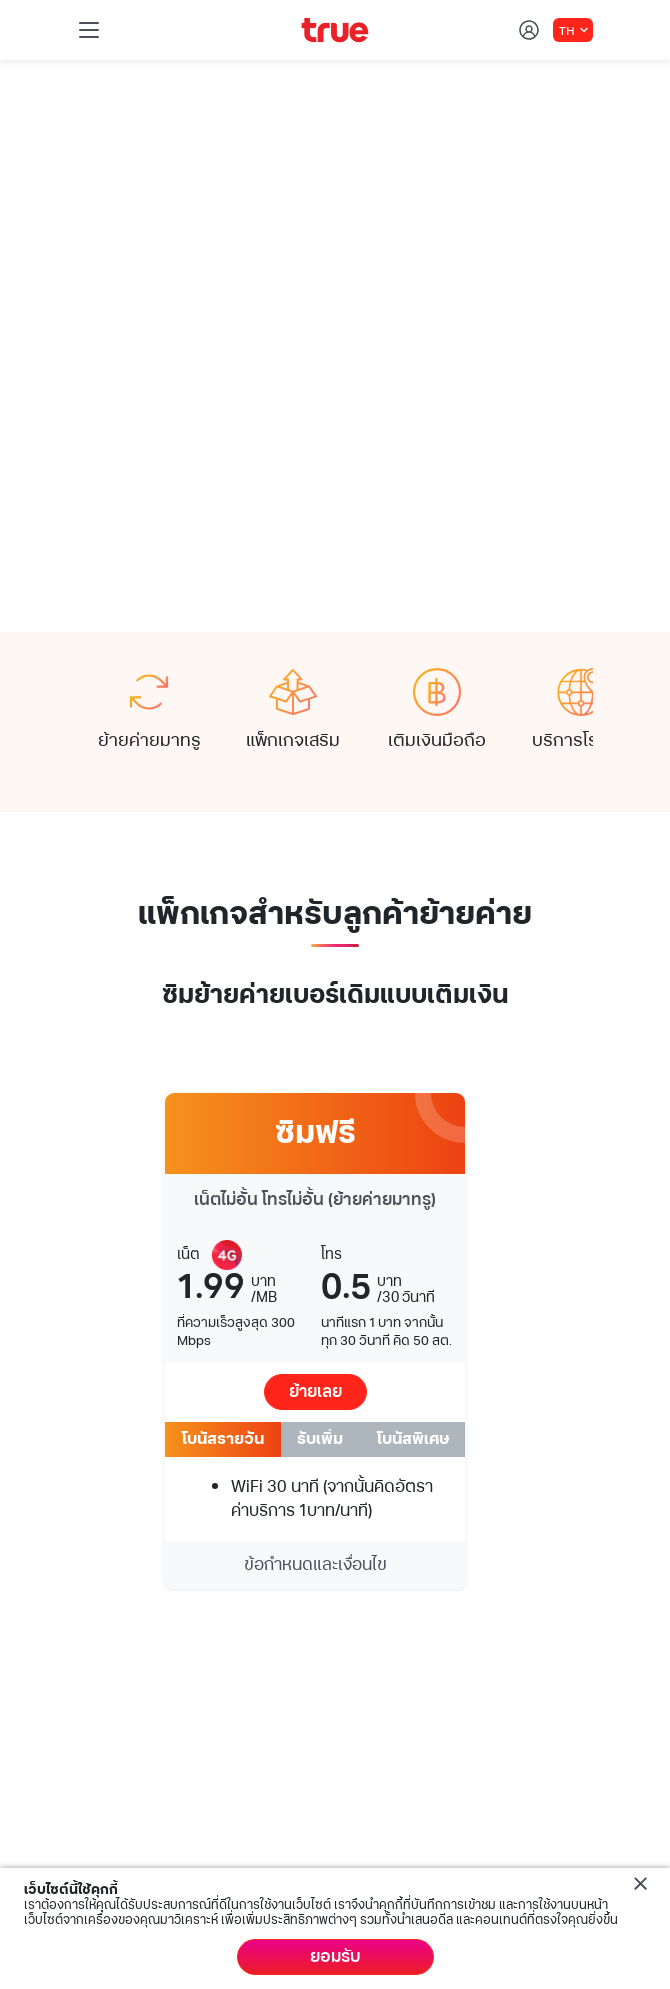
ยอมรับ (335, 1957)
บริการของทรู (127, 1587)
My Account (122, 1733)
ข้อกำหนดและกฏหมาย (201, 1866)
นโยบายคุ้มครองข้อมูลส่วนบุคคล (431, 1866)
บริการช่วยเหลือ (134, 1684)
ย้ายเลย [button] (315, 1012)
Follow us (112, 1502)
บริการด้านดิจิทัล (138, 1635)
